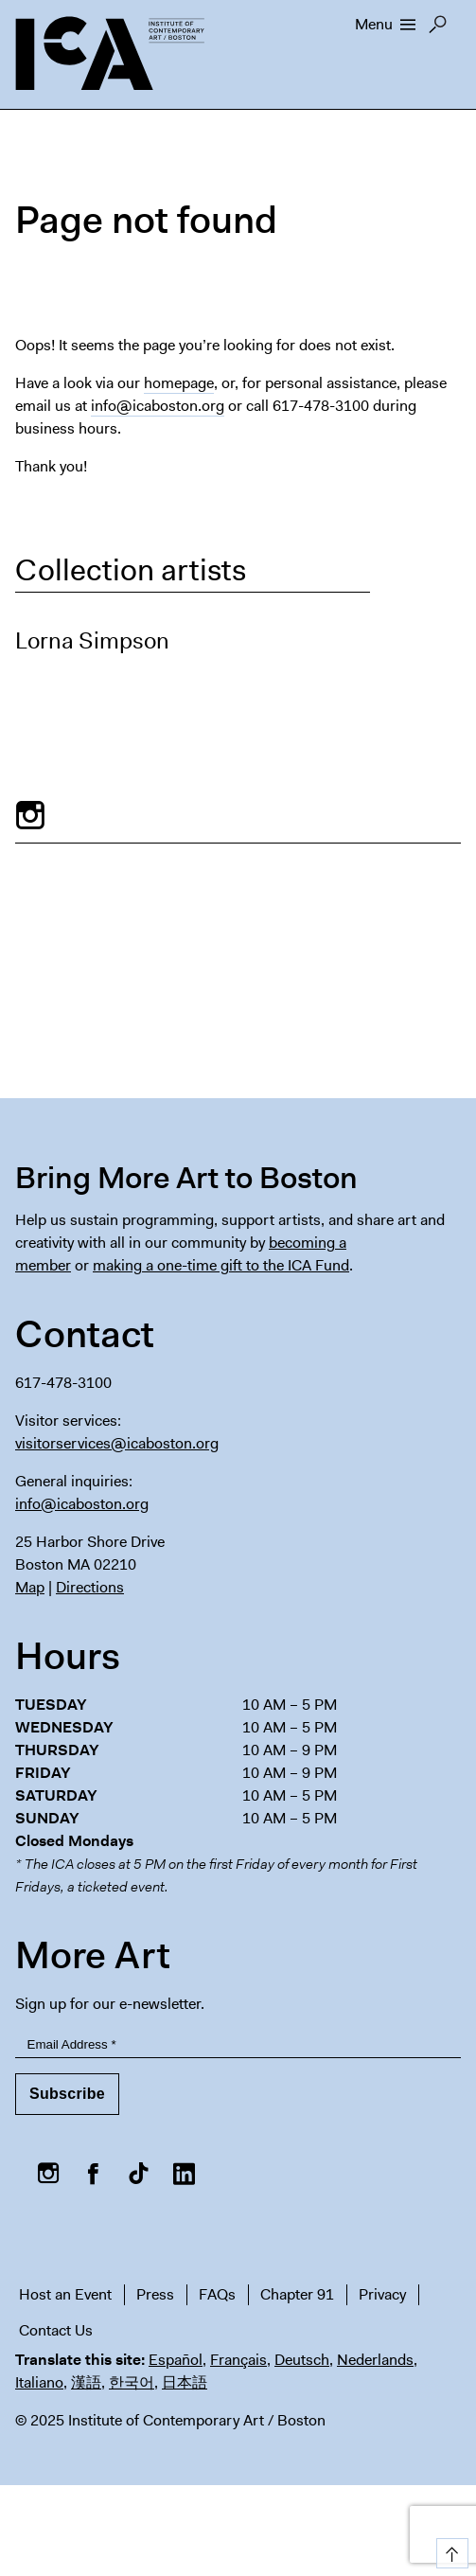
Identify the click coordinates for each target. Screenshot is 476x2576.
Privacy (382, 2294)
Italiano (39, 2382)
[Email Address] (238, 2044)
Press (155, 2294)
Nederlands (375, 2360)
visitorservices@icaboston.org (117, 1443)
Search (437, 29)
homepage (179, 383)
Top (449, 2550)
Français (238, 2360)
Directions (90, 1587)
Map (29, 1587)
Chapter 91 (297, 2294)
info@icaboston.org (157, 406)
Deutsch (301, 2360)
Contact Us (56, 2330)
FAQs (217, 2294)
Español (176, 2360)
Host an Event (65, 2294)
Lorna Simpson (92, 641)
